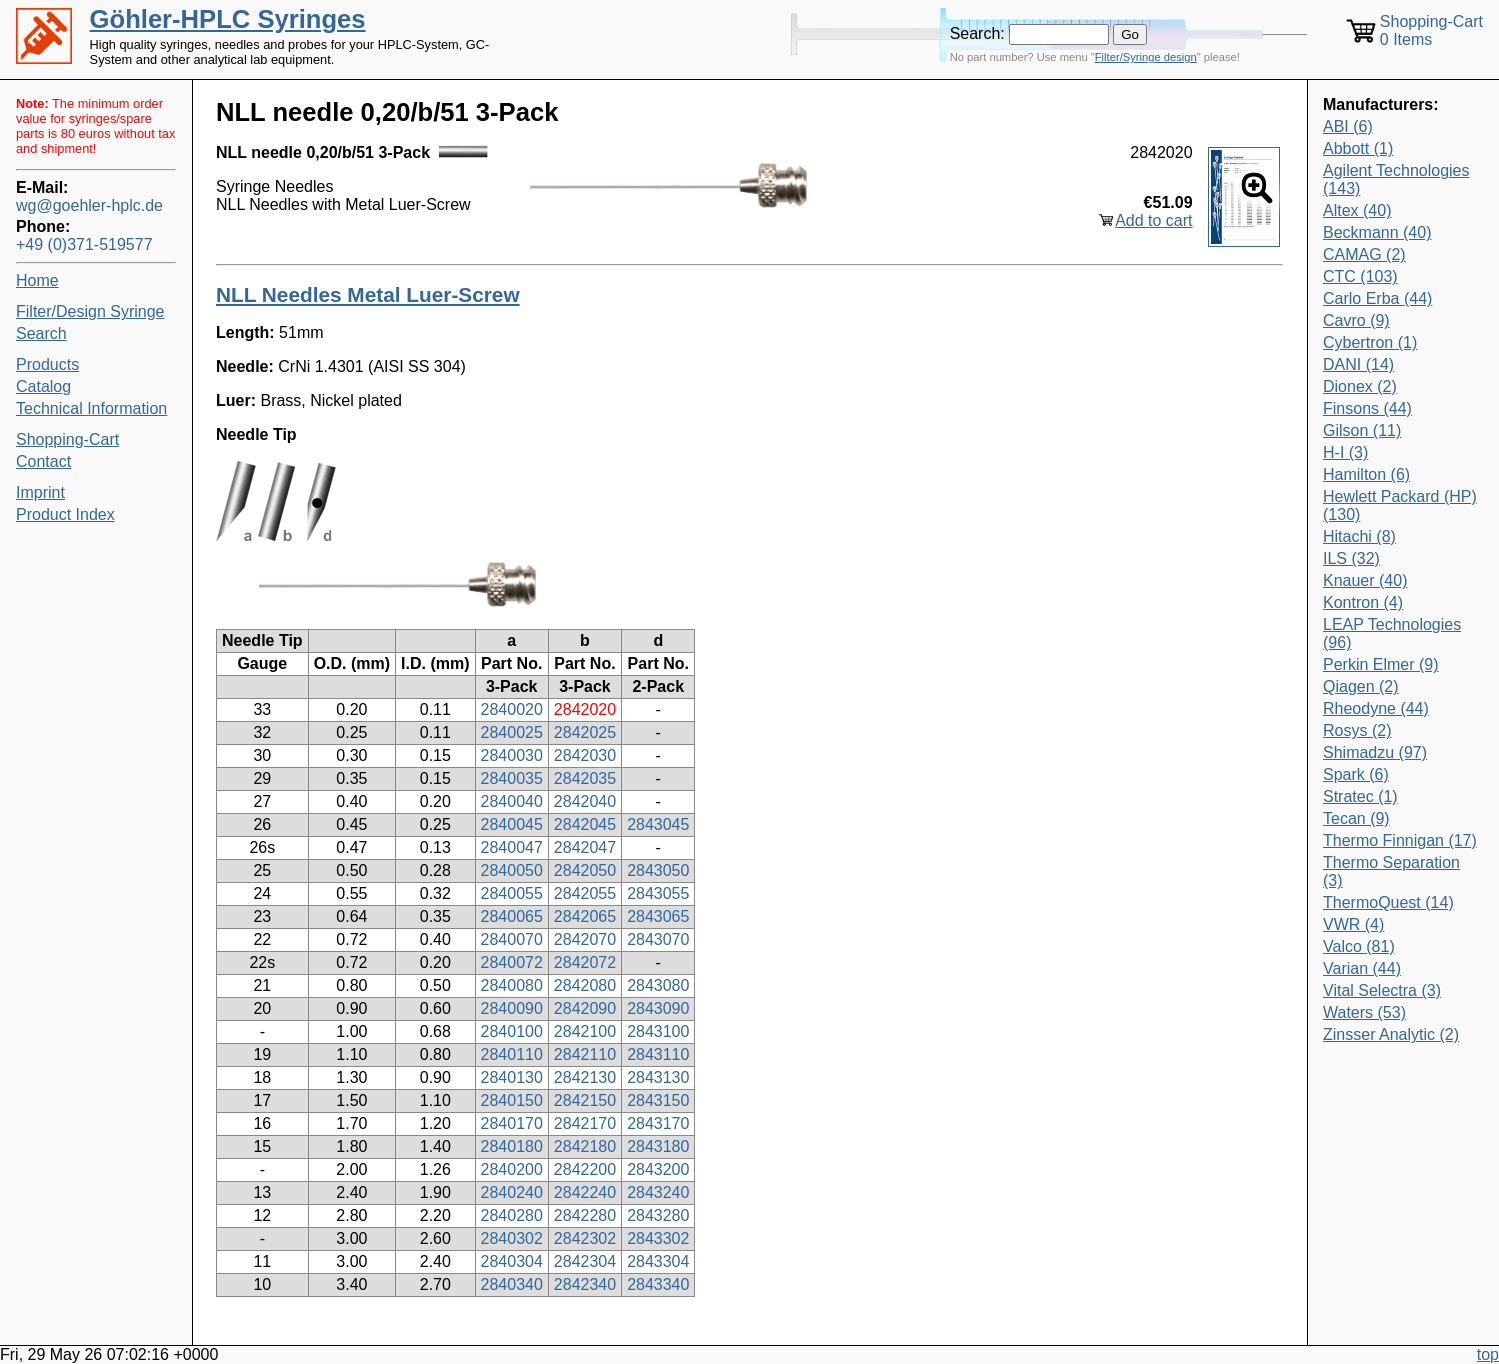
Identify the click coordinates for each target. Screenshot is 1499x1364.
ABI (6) (1348, 126)
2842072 (585, 962)
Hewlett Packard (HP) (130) (1400, 505)
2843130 (658, 1077)
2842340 (585, 1284)
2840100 (512, 1031)
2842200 (585, 1169)
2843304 (658, 1261)
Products (47, 364)
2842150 (585, 1100)
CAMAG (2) (1364, 254)
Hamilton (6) (1366, 474)
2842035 (585, 778)
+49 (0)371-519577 (84, 244)
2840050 (512, 870)
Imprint (40, 492)
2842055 (585, 893)
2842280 (585, 1215)
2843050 (658, 870)
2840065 (512, 916)
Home (37, 280)
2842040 (585, 801)
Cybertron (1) (1370, 342)
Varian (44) (1362, 968)
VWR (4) (1353, 924)
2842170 (585, 1123)
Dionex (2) (1360, 386)
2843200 (658, 1169)
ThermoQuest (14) (1388, 902)
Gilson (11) (1362, 430)
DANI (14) (1358, 364)
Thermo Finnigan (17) (1400, 840)
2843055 (658, 893)
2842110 (585, 1054)
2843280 (658, 1215)
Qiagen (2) (1361, 686)
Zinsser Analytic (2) (1391, 1034)
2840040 (512, 801)
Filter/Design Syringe (90, 311)
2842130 (585, 1077)
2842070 (585, 939)
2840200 (512, 1169)
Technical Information (91, 408)
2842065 (585, 916)
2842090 (585, 1008)
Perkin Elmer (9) (1381, 664)
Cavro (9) (1356, 320)
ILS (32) (1351, 558)
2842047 (585, 847)
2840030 (512, 755)
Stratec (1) (1360, 796)
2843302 (658, 1238)
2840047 (512, 847)
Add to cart (1153, 220)
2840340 (512, 1284)
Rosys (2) (1357, 730)
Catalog (43, 386)
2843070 (658, 939)
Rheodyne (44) (1376, 708)
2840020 (512, 709)
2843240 (658, 1192)
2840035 (512, 778)
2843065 (658, 916)
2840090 (512, 1008)
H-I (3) (1345, 452)
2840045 (512, 824)
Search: (977, 33)
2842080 (585, 985)
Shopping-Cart (67, 439)
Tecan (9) (1356, 818)
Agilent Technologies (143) (1396, 179)
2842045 (585, 824)
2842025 (585, 732)
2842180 (585, 1146)
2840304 (512, 1261)
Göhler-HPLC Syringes (228, 19)
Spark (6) (1356, 774)
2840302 (512, 1238)
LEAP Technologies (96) (1392, 633)
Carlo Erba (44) (1377, 298)
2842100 (585, 1031)
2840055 (512, 893)
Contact (43, 461)
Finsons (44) (1367, 408)
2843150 (658, 1100)
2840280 (512, 1215)
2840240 (512, 1192)
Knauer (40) (1365, 580)
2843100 (658, 1031)
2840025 (512, 732)
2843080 (658, 985)
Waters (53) (1364, 1012)
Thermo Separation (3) (1391, 871)
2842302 (585, 1238)
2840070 (512, 939)
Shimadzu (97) (1375, 752)
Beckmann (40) (1377, 232)
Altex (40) (1357, 210)
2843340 (658, 1284)
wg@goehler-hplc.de (89, 205)
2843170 (658, 1123)
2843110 (658, 1054)
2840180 (512, 1146)
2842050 (585, 870)
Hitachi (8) (1359, 536)
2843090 (658, 1008)
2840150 (512, 1100)
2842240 (585, 1192)
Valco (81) (1359, 946)
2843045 (658, 824)
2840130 (512, 1077)
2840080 (512, 985)
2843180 (658, 1146)
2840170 (512, 1123)
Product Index (65, 514)
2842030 (585, 755)
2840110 (512, 1054)
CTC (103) (1360, 276)
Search (41, 333)
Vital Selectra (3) (1382, 990)
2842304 (585, 1261)
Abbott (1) (1358, 148)
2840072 (512, 962)
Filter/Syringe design (1146, 57)
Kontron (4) (1363, 602)
